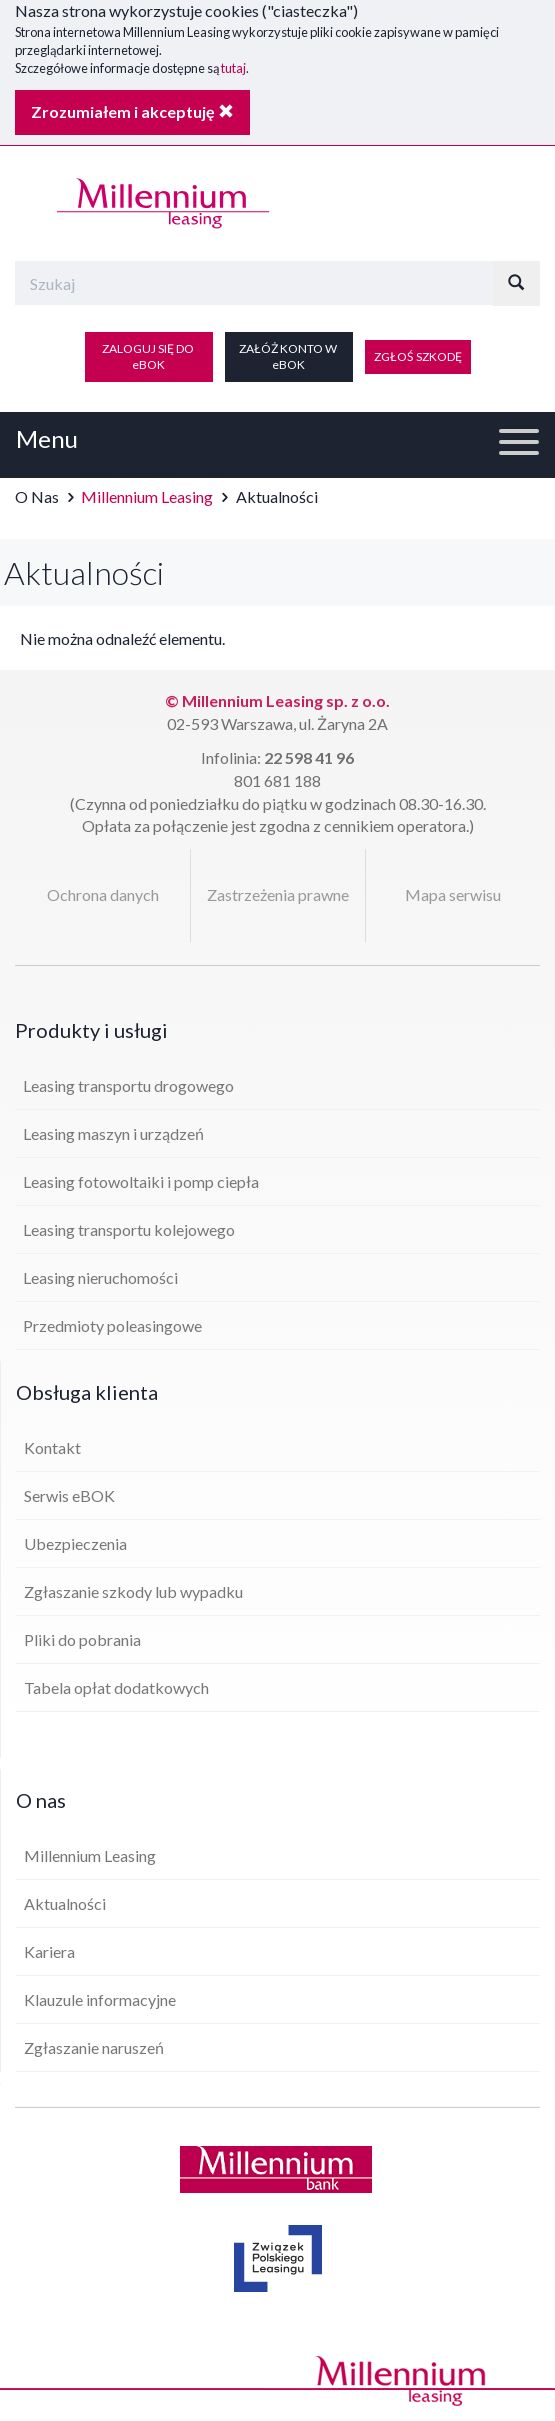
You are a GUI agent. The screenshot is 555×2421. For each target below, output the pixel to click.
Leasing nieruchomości (100, 1277)
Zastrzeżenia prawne (278, 894)
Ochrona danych (103, 894)
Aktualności (65, 1903)
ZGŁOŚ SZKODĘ (418, 356)
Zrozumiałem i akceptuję (132, 111)
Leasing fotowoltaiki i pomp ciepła (141, 1181)
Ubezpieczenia (75, 1543)
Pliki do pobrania (82, 1639)
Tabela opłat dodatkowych (116, 1687)
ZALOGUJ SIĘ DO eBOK (149, 356)
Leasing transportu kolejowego (129, 1229)
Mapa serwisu (453, 894)
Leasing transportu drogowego (128, 1085)
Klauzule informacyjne (100, 1999)
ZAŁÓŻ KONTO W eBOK (289, 356)
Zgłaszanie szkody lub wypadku (133, 1591)
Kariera (49, 1951)
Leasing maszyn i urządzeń (113, 1133)
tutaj (233, 68)
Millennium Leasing (147, 496)
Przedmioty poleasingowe (112, 1325)
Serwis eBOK (69, 1495)
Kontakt (52, 1447)
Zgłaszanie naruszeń (94, 2047)
